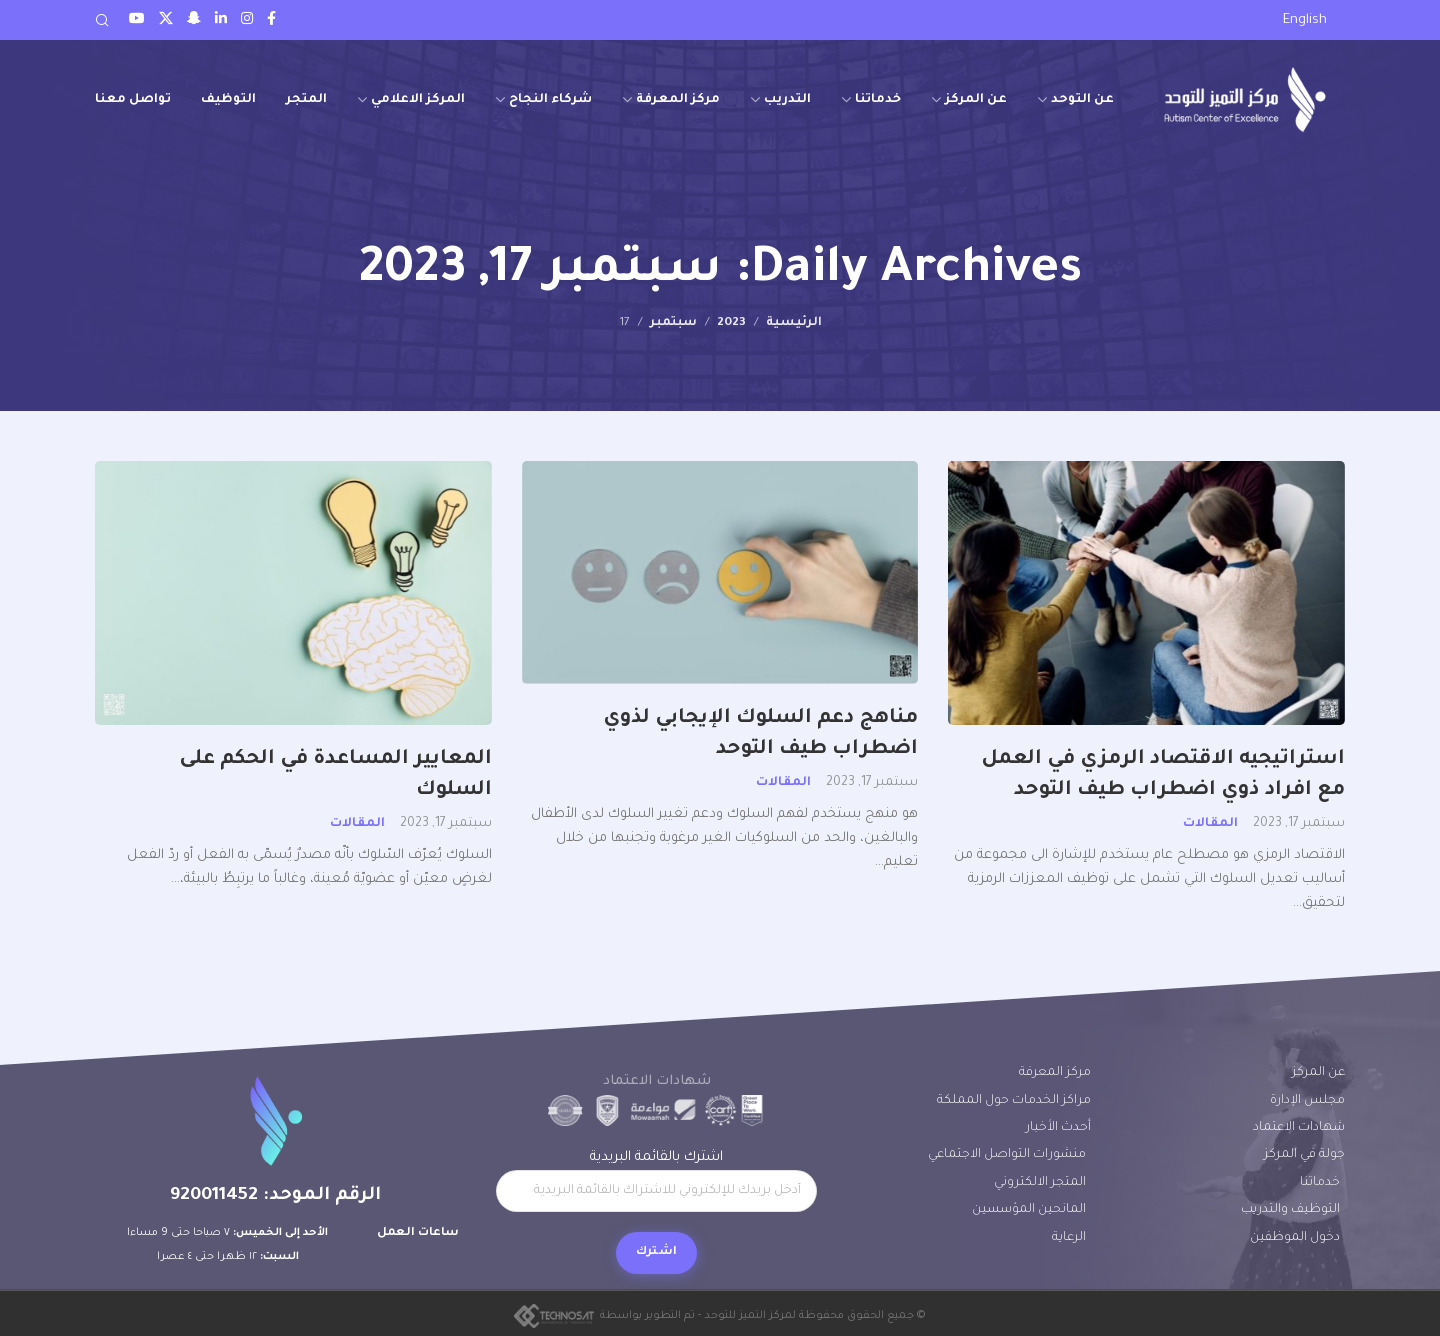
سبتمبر (673, 323)
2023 (731, 323)
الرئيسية (794, 323)
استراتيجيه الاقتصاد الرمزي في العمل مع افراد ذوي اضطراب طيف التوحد (1163, 775)
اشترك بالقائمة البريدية (656, 1181)
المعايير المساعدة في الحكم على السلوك (335, 775)
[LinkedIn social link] (221, 20)
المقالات (1210, 824)
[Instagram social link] (247, 20)
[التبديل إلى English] (1305, 21)
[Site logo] (1245, 99)
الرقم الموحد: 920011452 (275, 1196)
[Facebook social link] (271, 20)
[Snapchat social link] (194, 20)
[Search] (102, 20)
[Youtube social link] (137, 20)
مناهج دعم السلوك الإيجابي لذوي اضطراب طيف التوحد (760, 734)
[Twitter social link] (166, 20)
